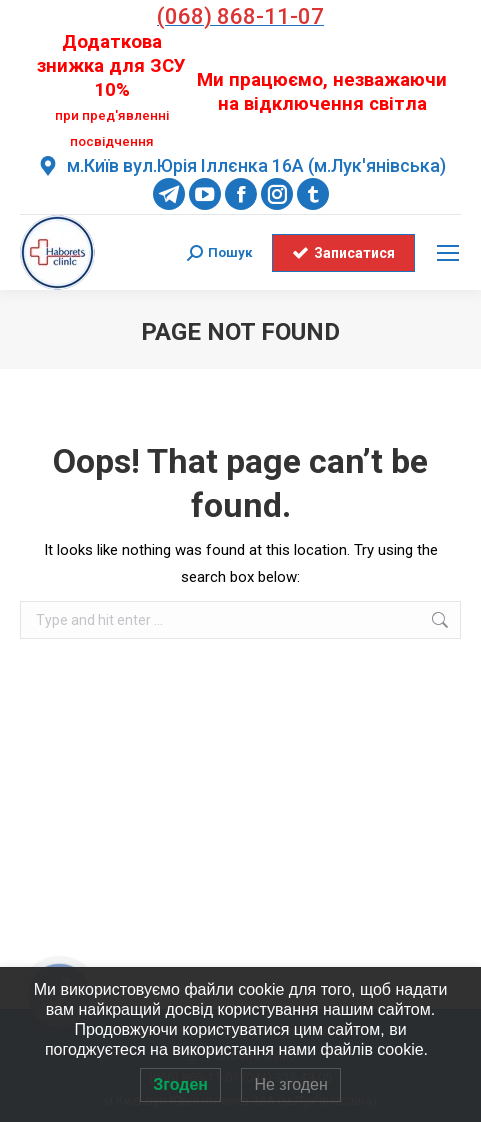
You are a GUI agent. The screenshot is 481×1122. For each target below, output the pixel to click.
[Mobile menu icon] (448, 253)
